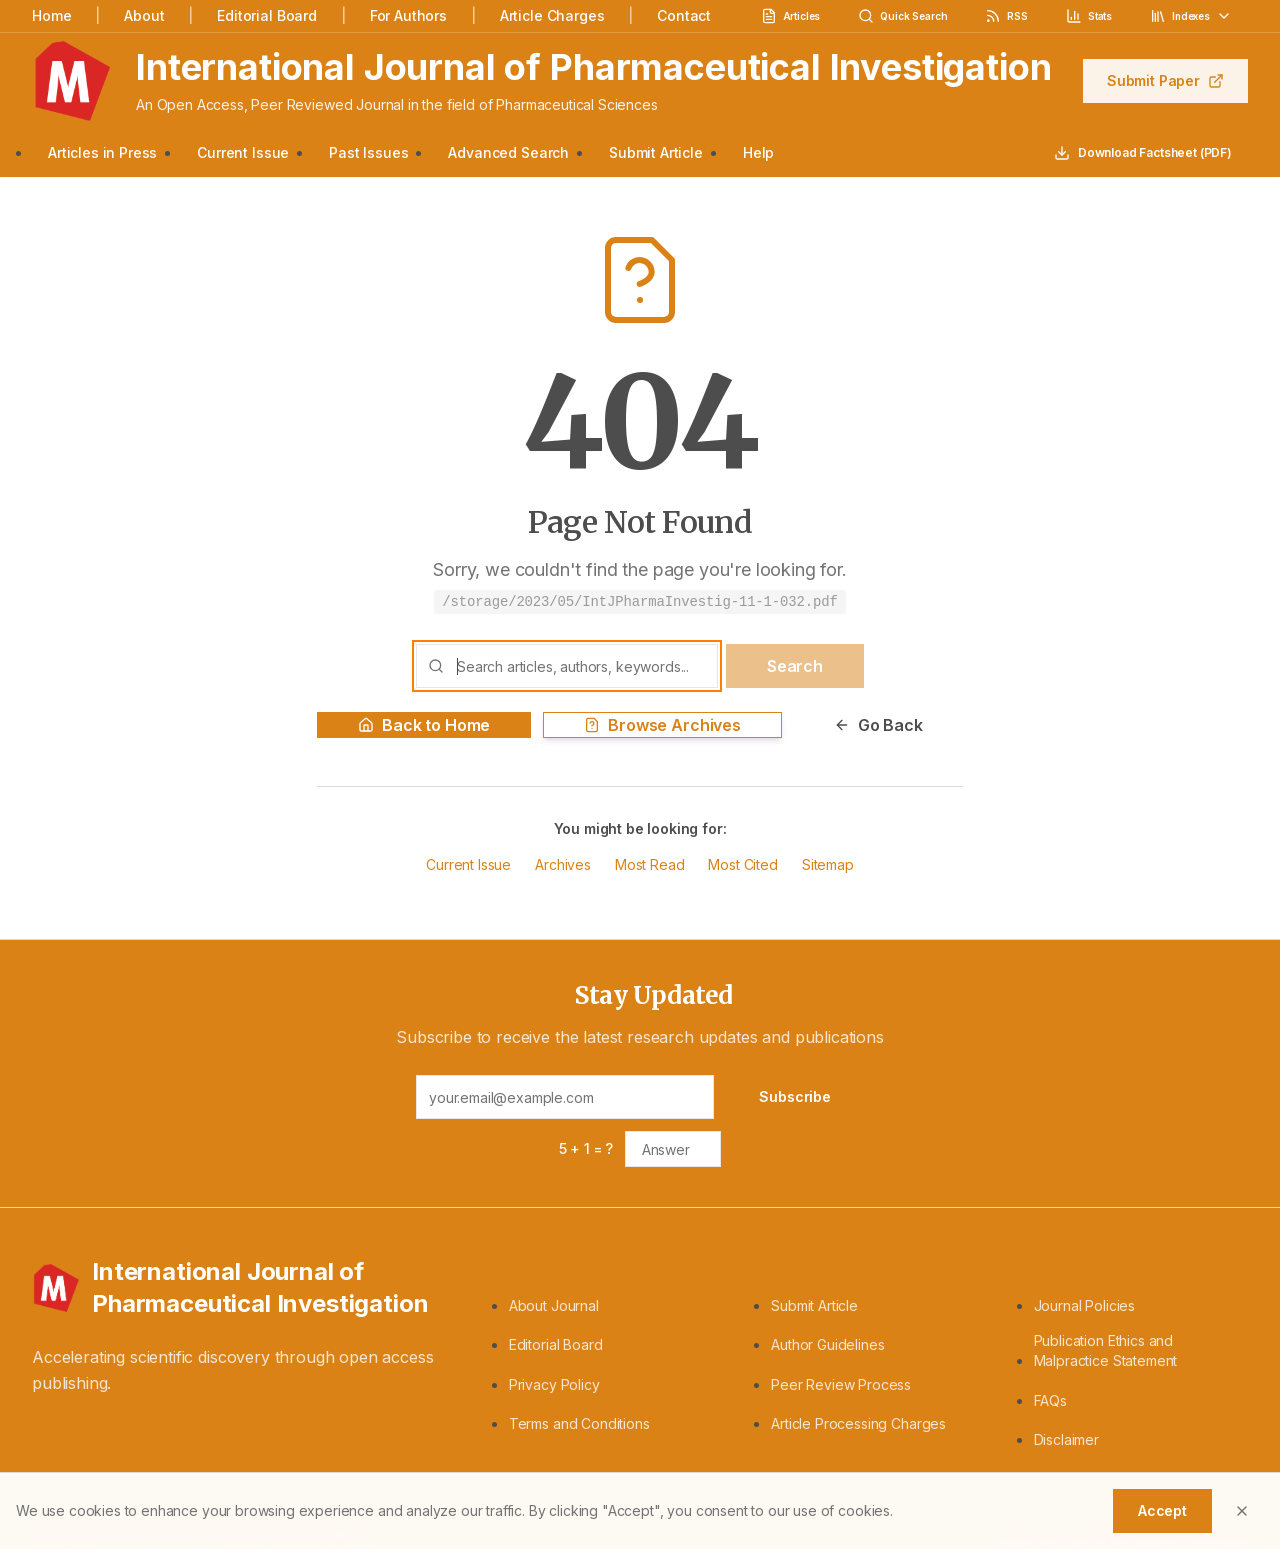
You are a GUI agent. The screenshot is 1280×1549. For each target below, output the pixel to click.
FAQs (1050, 1400)
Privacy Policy (554, 1384)
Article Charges (552, 15)
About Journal (554, 1305)
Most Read (650, 864)
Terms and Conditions (579, 1423)
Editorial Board (267, 15)
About (144, 15)
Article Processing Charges (858, 1423)
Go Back (878, 725)
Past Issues (368, 152)
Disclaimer (1066, 1439)
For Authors (408, 15)
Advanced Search (508, 152)
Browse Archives (662, 725)
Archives (563, 864)
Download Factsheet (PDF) (1143, 153)
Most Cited (742, 864)
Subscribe (795, 1096)
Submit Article (656, 152)
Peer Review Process (841, 1384)
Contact (684, 15)
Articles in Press (102, 152)
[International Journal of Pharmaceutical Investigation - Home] (246, 1288)
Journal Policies (1084, 1305)
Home (51, 15)
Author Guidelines (827, 1344)
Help (758, 152)
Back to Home (424, 725)
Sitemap (828, 864)
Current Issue (243, 152)
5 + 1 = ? (586, 1148)
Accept (1162, 1510)
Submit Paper (1165, 80)
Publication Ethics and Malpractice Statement (1106, 1350)
